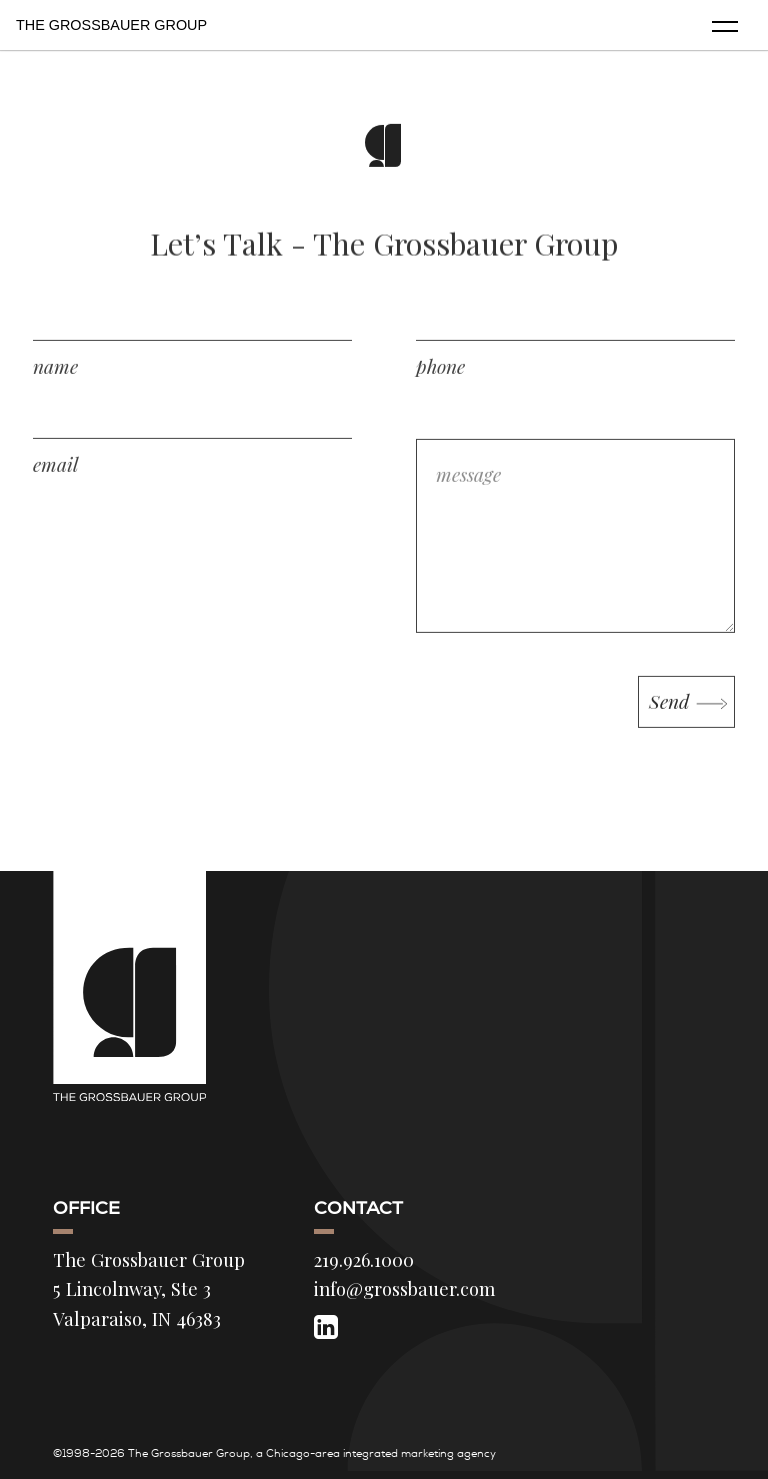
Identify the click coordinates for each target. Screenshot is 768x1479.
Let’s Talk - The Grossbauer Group (384, 252)
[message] (575, 551)
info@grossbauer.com (404, 1288)
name (55, 381)
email (55, 479)
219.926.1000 (364, 1259)
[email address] (192, 438)
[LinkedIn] (326, 1326)
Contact (358, 1208)
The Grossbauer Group (111, 25)
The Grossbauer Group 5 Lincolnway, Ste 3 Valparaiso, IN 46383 (149, 1289)
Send (671, 717)
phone (440, 381)
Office (86, 1208)
